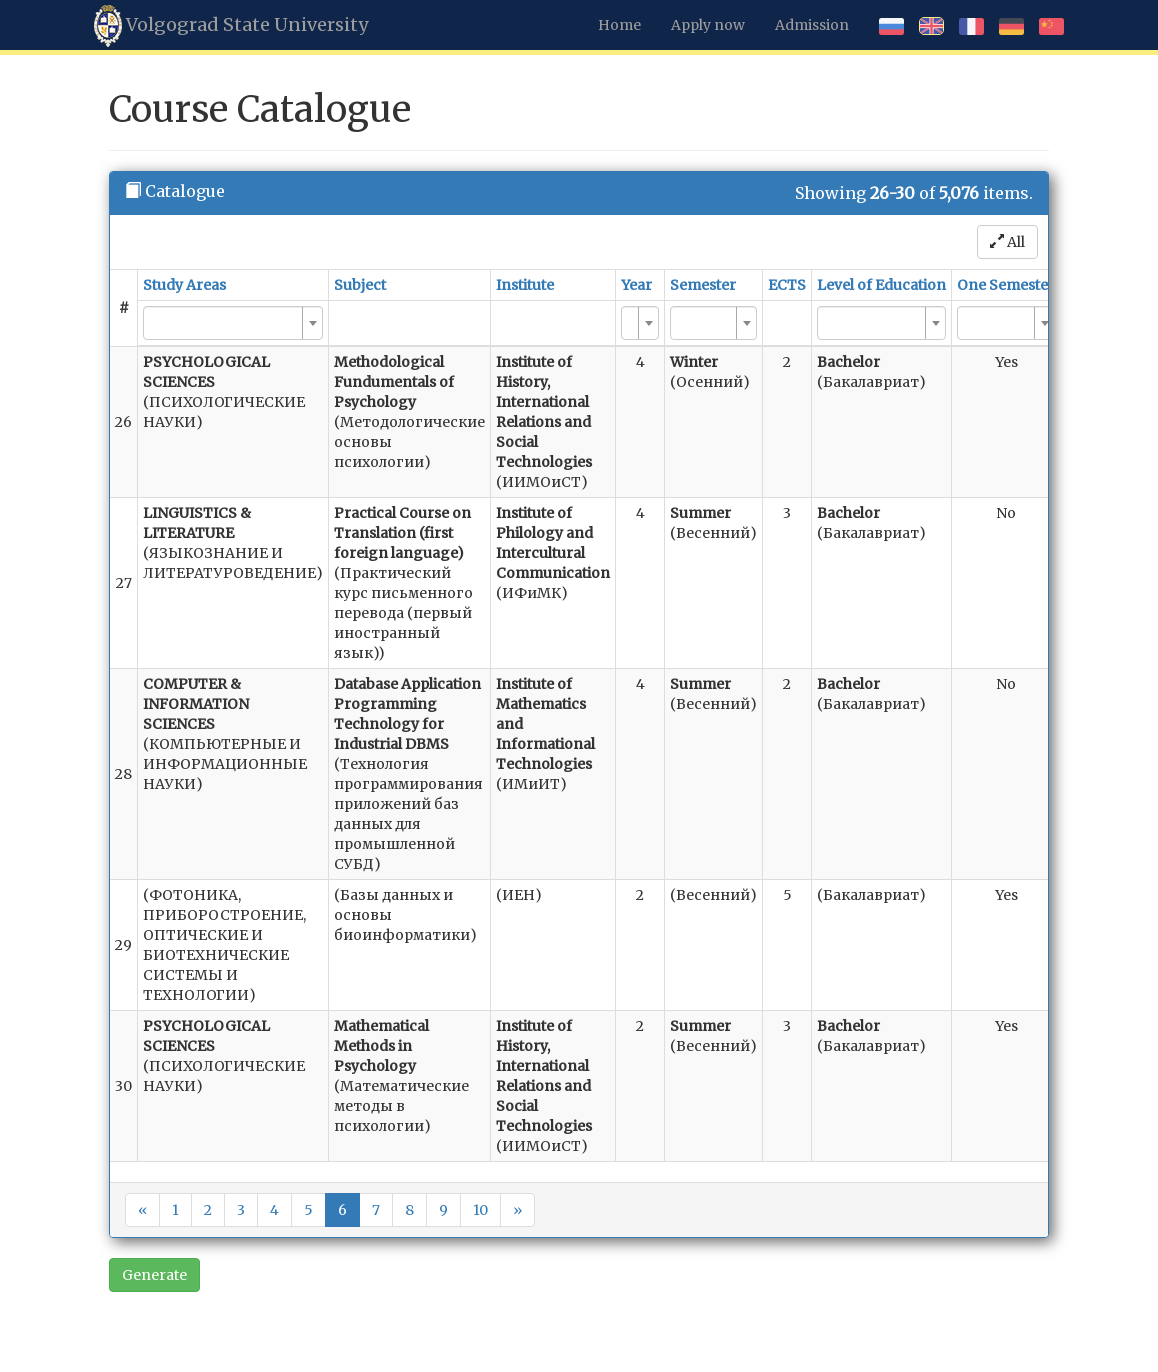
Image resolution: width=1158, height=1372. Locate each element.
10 (480, 1210)
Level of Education (881, 285)
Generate (154, 1275)
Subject (360, 285)
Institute (525, 285)
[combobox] (233, 323)
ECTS (787, 285)
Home (619, 25)
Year (636, 285)
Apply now (708, 25)
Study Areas (184, 285)
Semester (703, 285)
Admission (812, 25)
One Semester (1006, 285)
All (1007, 242)
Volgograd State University (231, 26)
